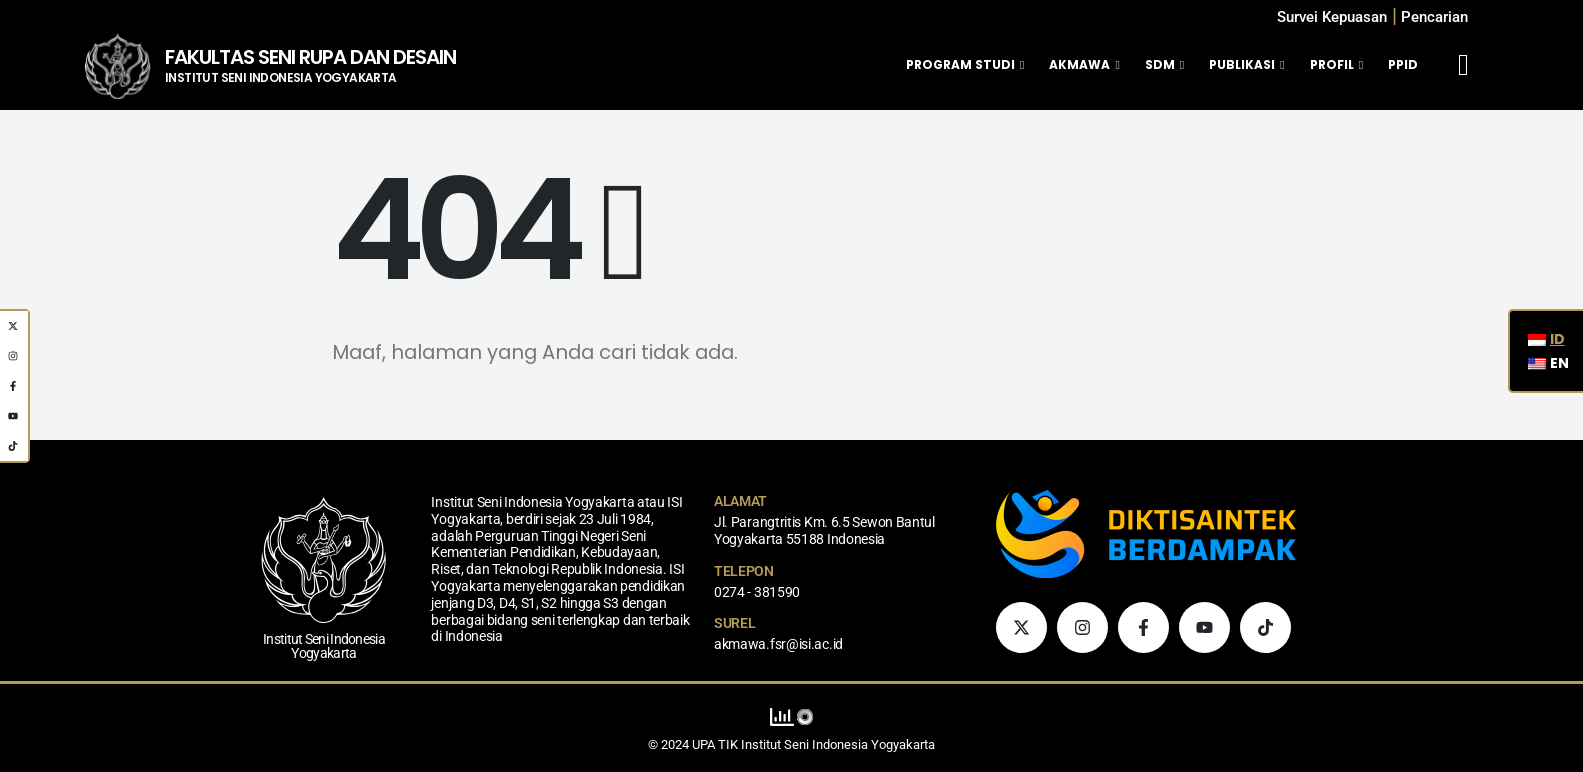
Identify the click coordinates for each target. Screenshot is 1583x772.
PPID (1403, 64)
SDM (1160, 64)
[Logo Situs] (117, 66)
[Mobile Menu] (1463, 65)
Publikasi (1242, 64)
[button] (1434, 17)
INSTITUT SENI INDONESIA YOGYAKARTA (281, 77)
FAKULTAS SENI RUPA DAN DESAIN (310, 57)
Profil (1332, 64)
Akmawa (1079, 64)
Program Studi (960, 64)
